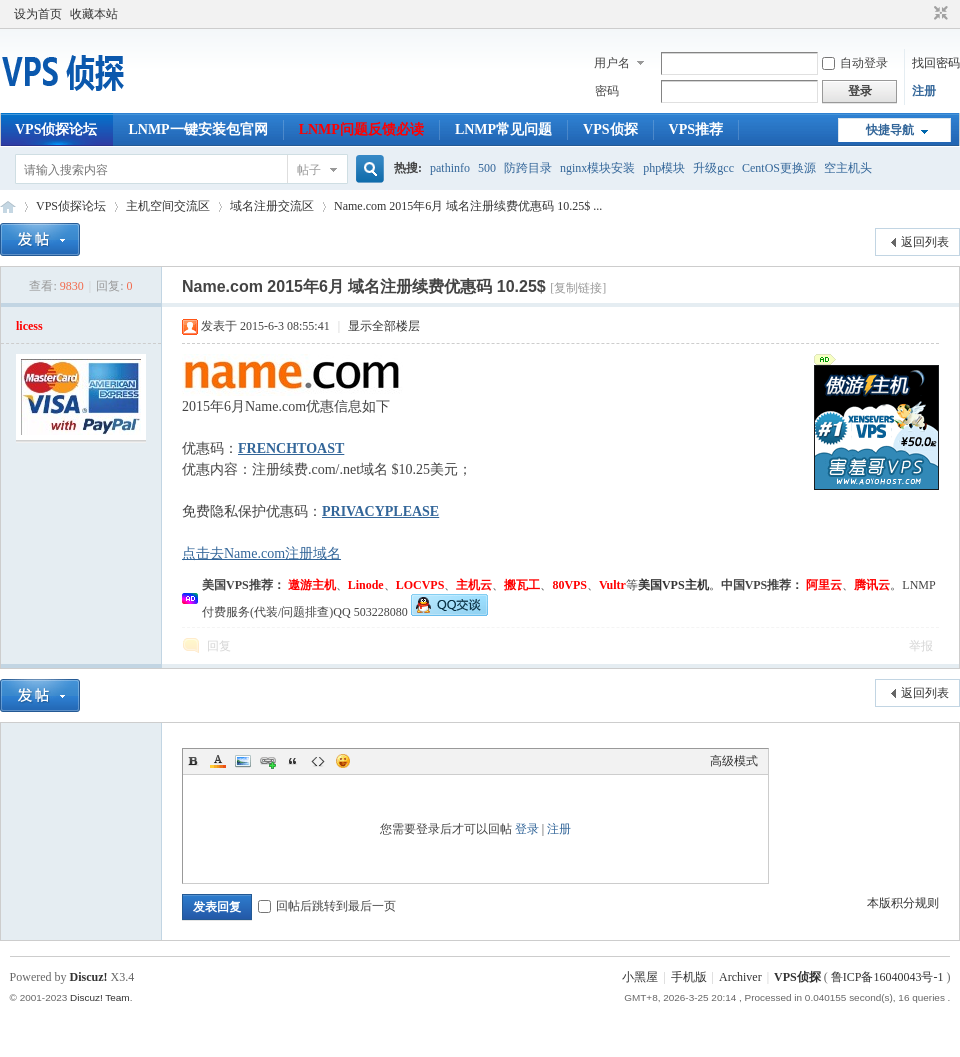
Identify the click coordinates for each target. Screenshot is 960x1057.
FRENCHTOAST (291, 448)
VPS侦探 (610, 129)
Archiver (740, 977)
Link (268, 761)
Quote (293, 761)
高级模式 (734, 761)
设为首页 (38, 14)
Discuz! (89, 977)
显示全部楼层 (384, 326)
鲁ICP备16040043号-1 (887, 977)
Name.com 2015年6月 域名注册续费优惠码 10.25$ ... (468, 206)
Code (318, 761)
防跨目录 (528, 168)
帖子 (309, 170)
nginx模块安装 (597, 168)
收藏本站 (94, 14)
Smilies (343, 761)
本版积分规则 (903, 903)
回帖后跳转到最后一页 (327, 906)
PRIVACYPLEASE (380, 511)
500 (487, 168)
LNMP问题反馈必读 (361, 129)
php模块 (664, 168)
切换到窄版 (938, 14)
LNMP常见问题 (503, 129)
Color (218, 761)
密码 (607, 91)
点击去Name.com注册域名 (261, 553)
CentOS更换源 (779, 168)
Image (243, 761)
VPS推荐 (696, 129)
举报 (921, 646)
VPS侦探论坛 (56, 129)
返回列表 (925, 242)
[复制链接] (578, 288)
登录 (527, 829)
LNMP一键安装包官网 (197, 129)
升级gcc (713, 168)
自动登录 (855, 63)
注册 (924, 91)
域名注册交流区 (272, 206)
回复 (219, 646)
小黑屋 (640, 977)
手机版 (689, 977)
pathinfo (450, 168)
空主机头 (848, 168)
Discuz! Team (100, 997)
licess (29, 326)
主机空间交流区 (168, 206)
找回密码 (936, 63)
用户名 (612, 63)
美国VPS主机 (673, 585)
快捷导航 (890, 130)
